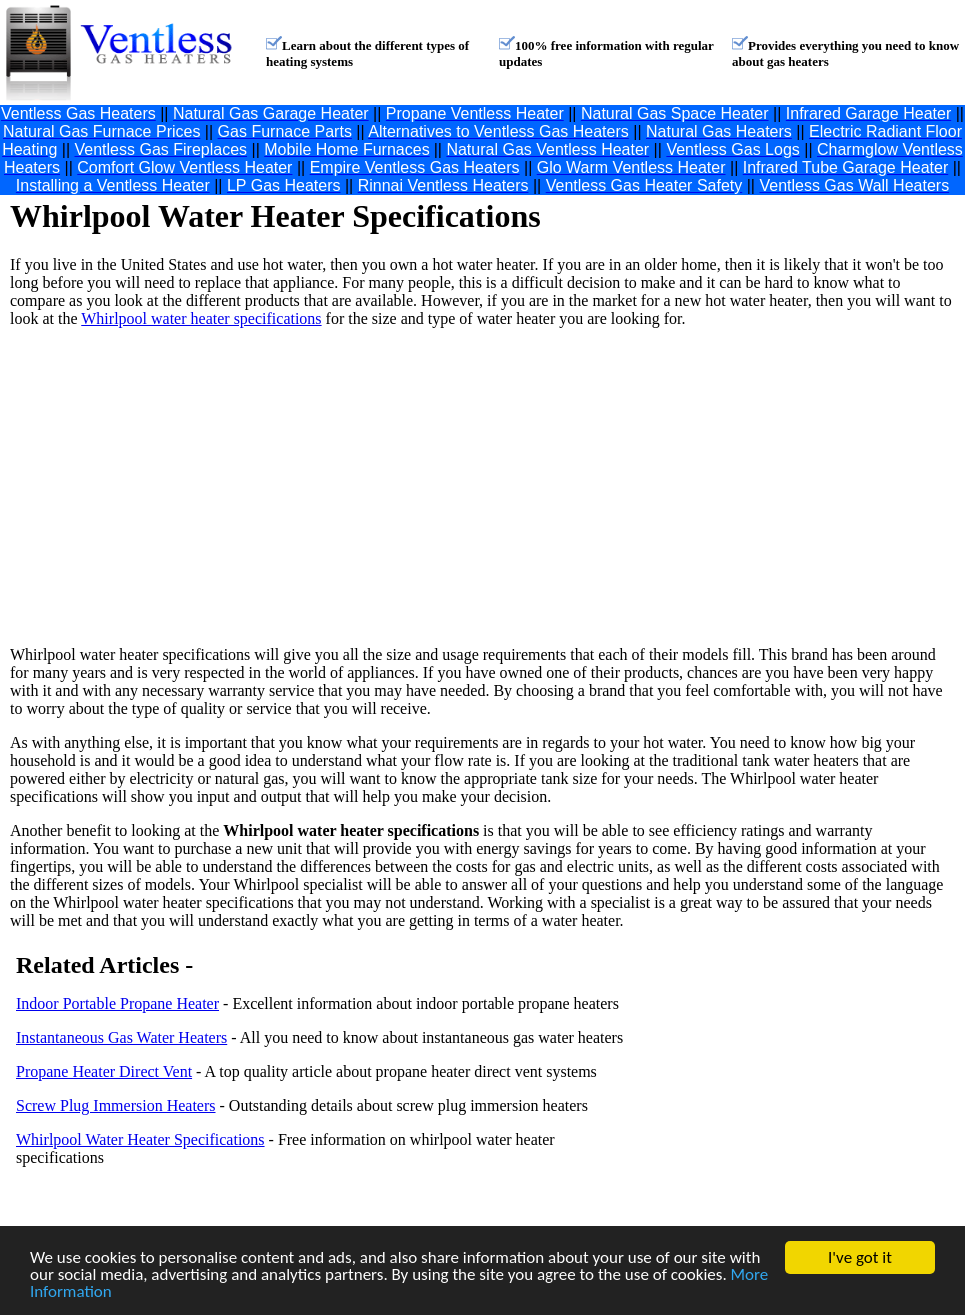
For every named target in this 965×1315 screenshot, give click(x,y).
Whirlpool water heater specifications (201, 318)
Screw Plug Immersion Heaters (116, 1105)
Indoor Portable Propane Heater (117, 1003)
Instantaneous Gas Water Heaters (121, 1037)
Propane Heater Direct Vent (104, 1071)
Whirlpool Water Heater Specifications (140, 1139)
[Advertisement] (313, 487)
